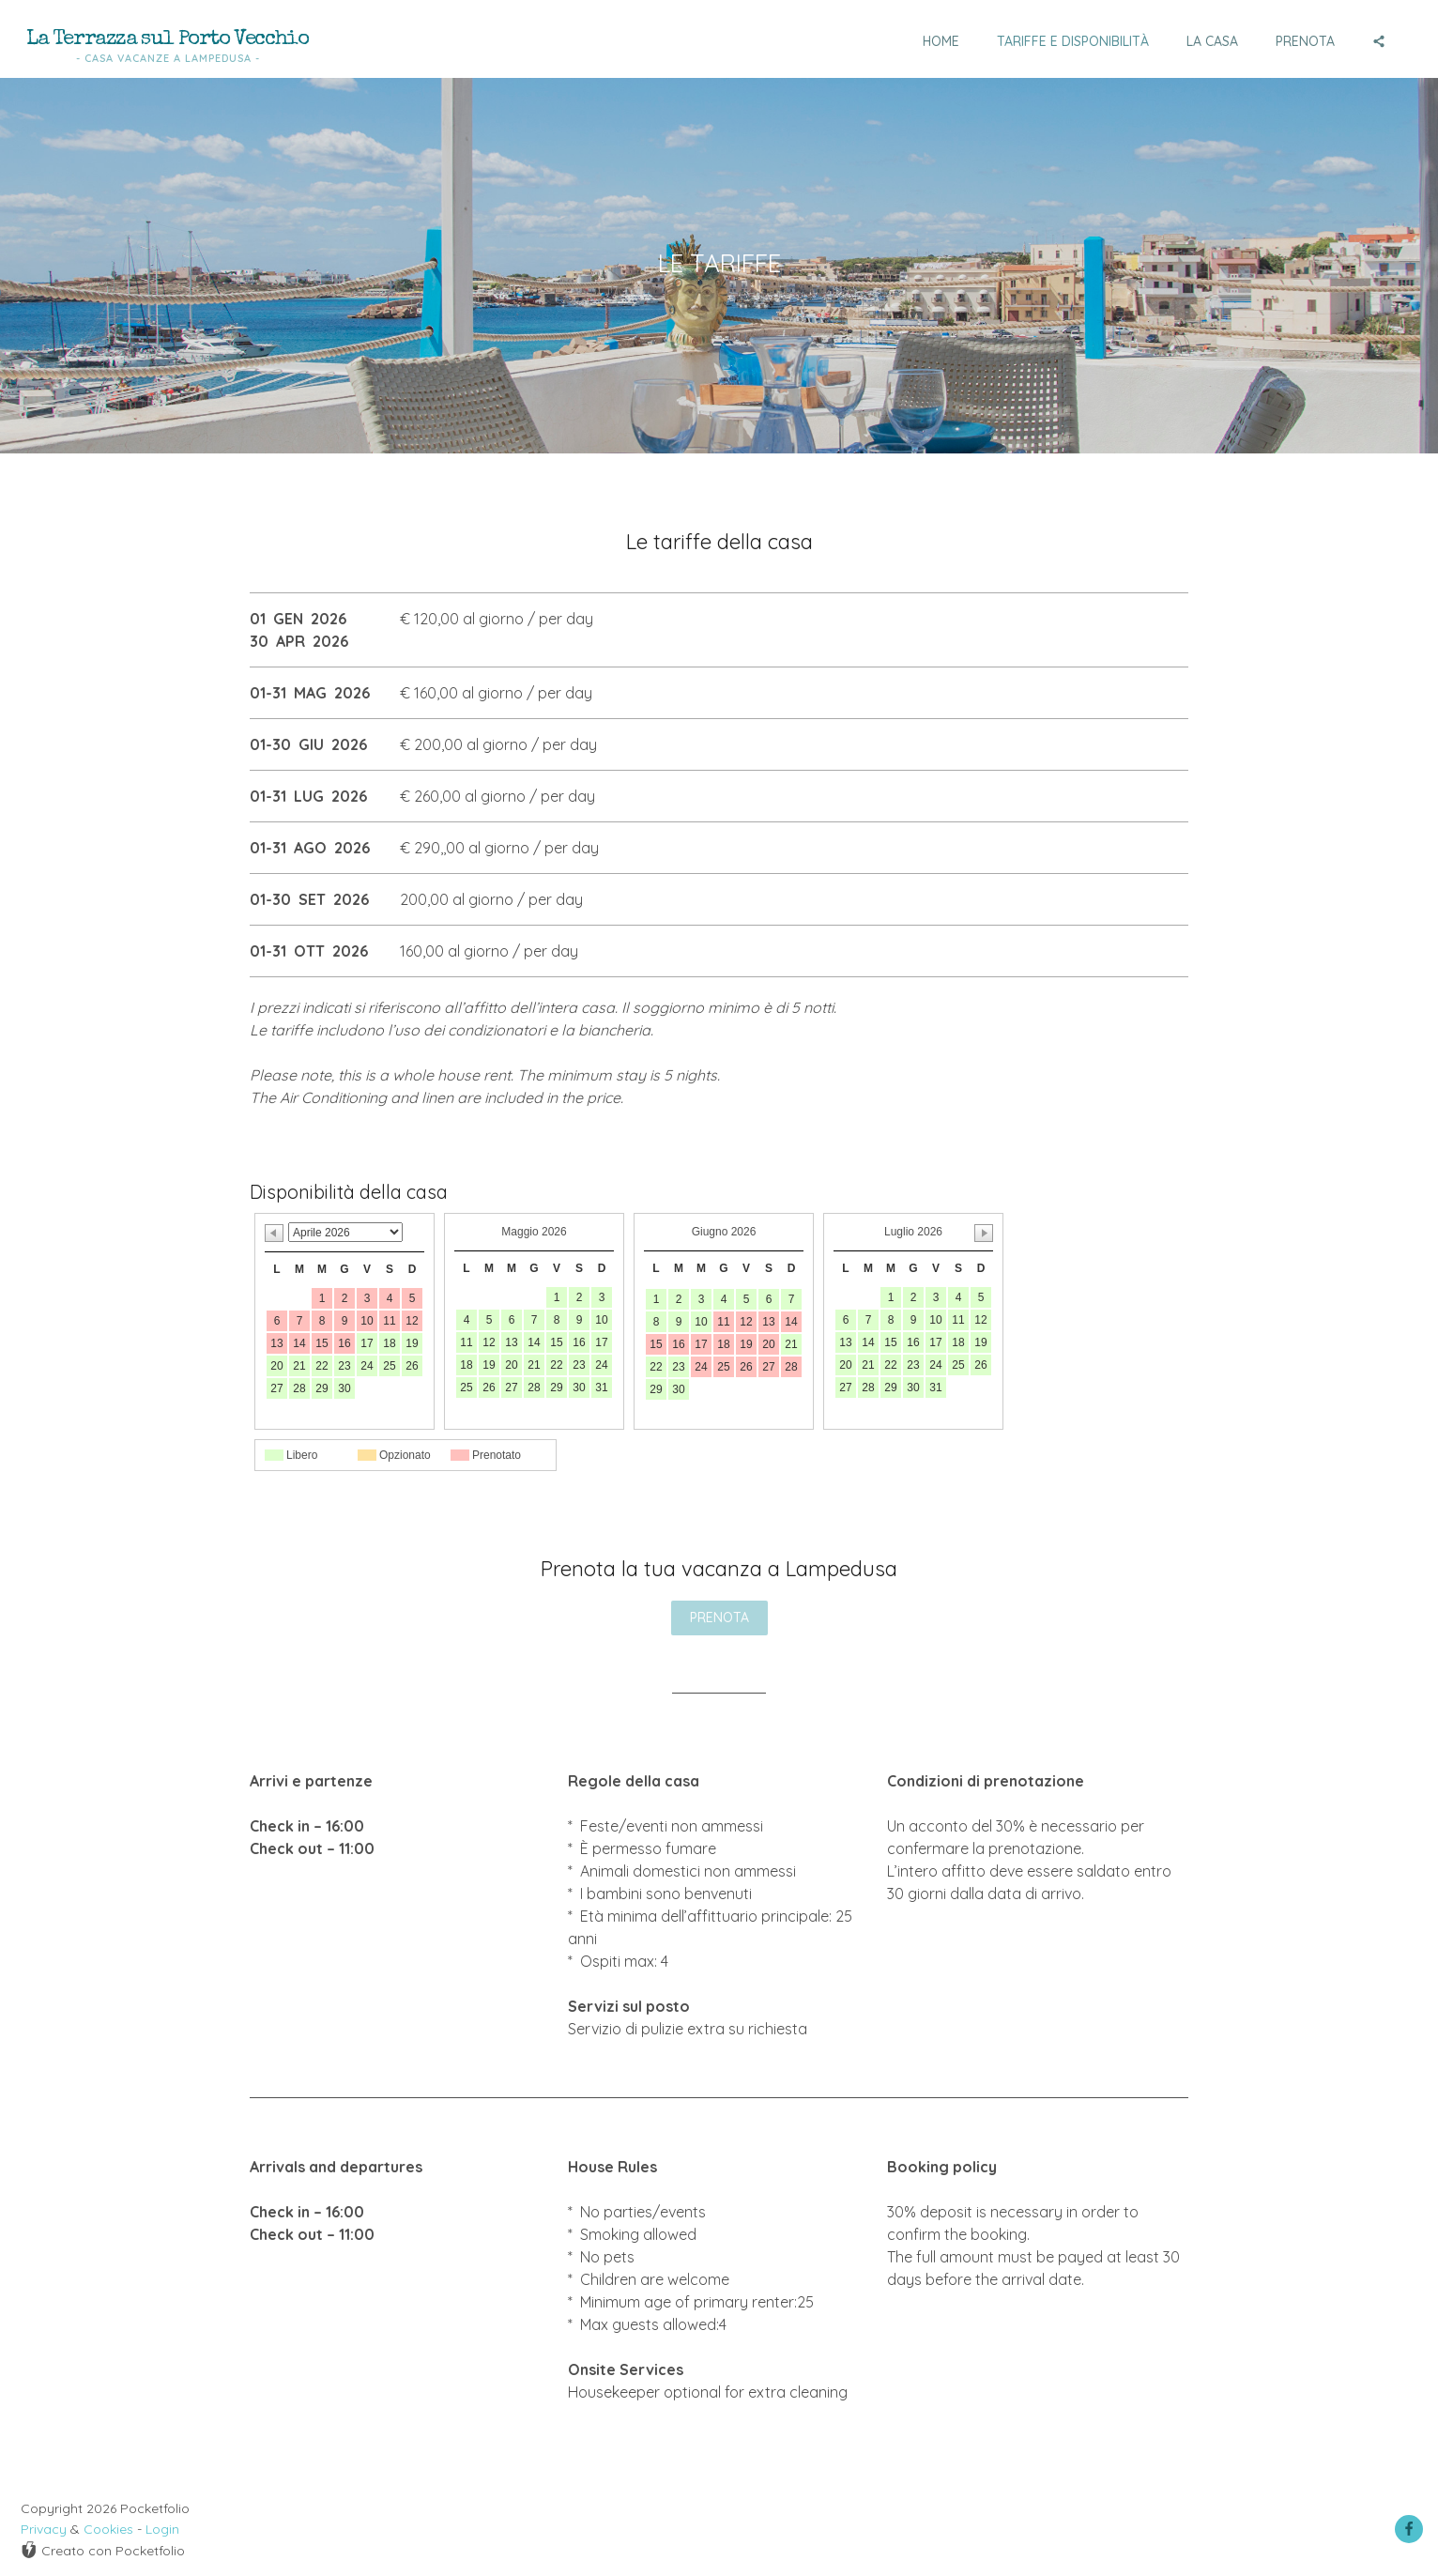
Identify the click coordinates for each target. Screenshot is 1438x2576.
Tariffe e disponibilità (1073, 41)
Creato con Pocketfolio (103, 2549)
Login (162, 2529)
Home (941, 41)
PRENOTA (719, 1617)
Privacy (44, 2529)
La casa (1212, 41)
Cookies (108, 2529)
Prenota (1305, 41)
